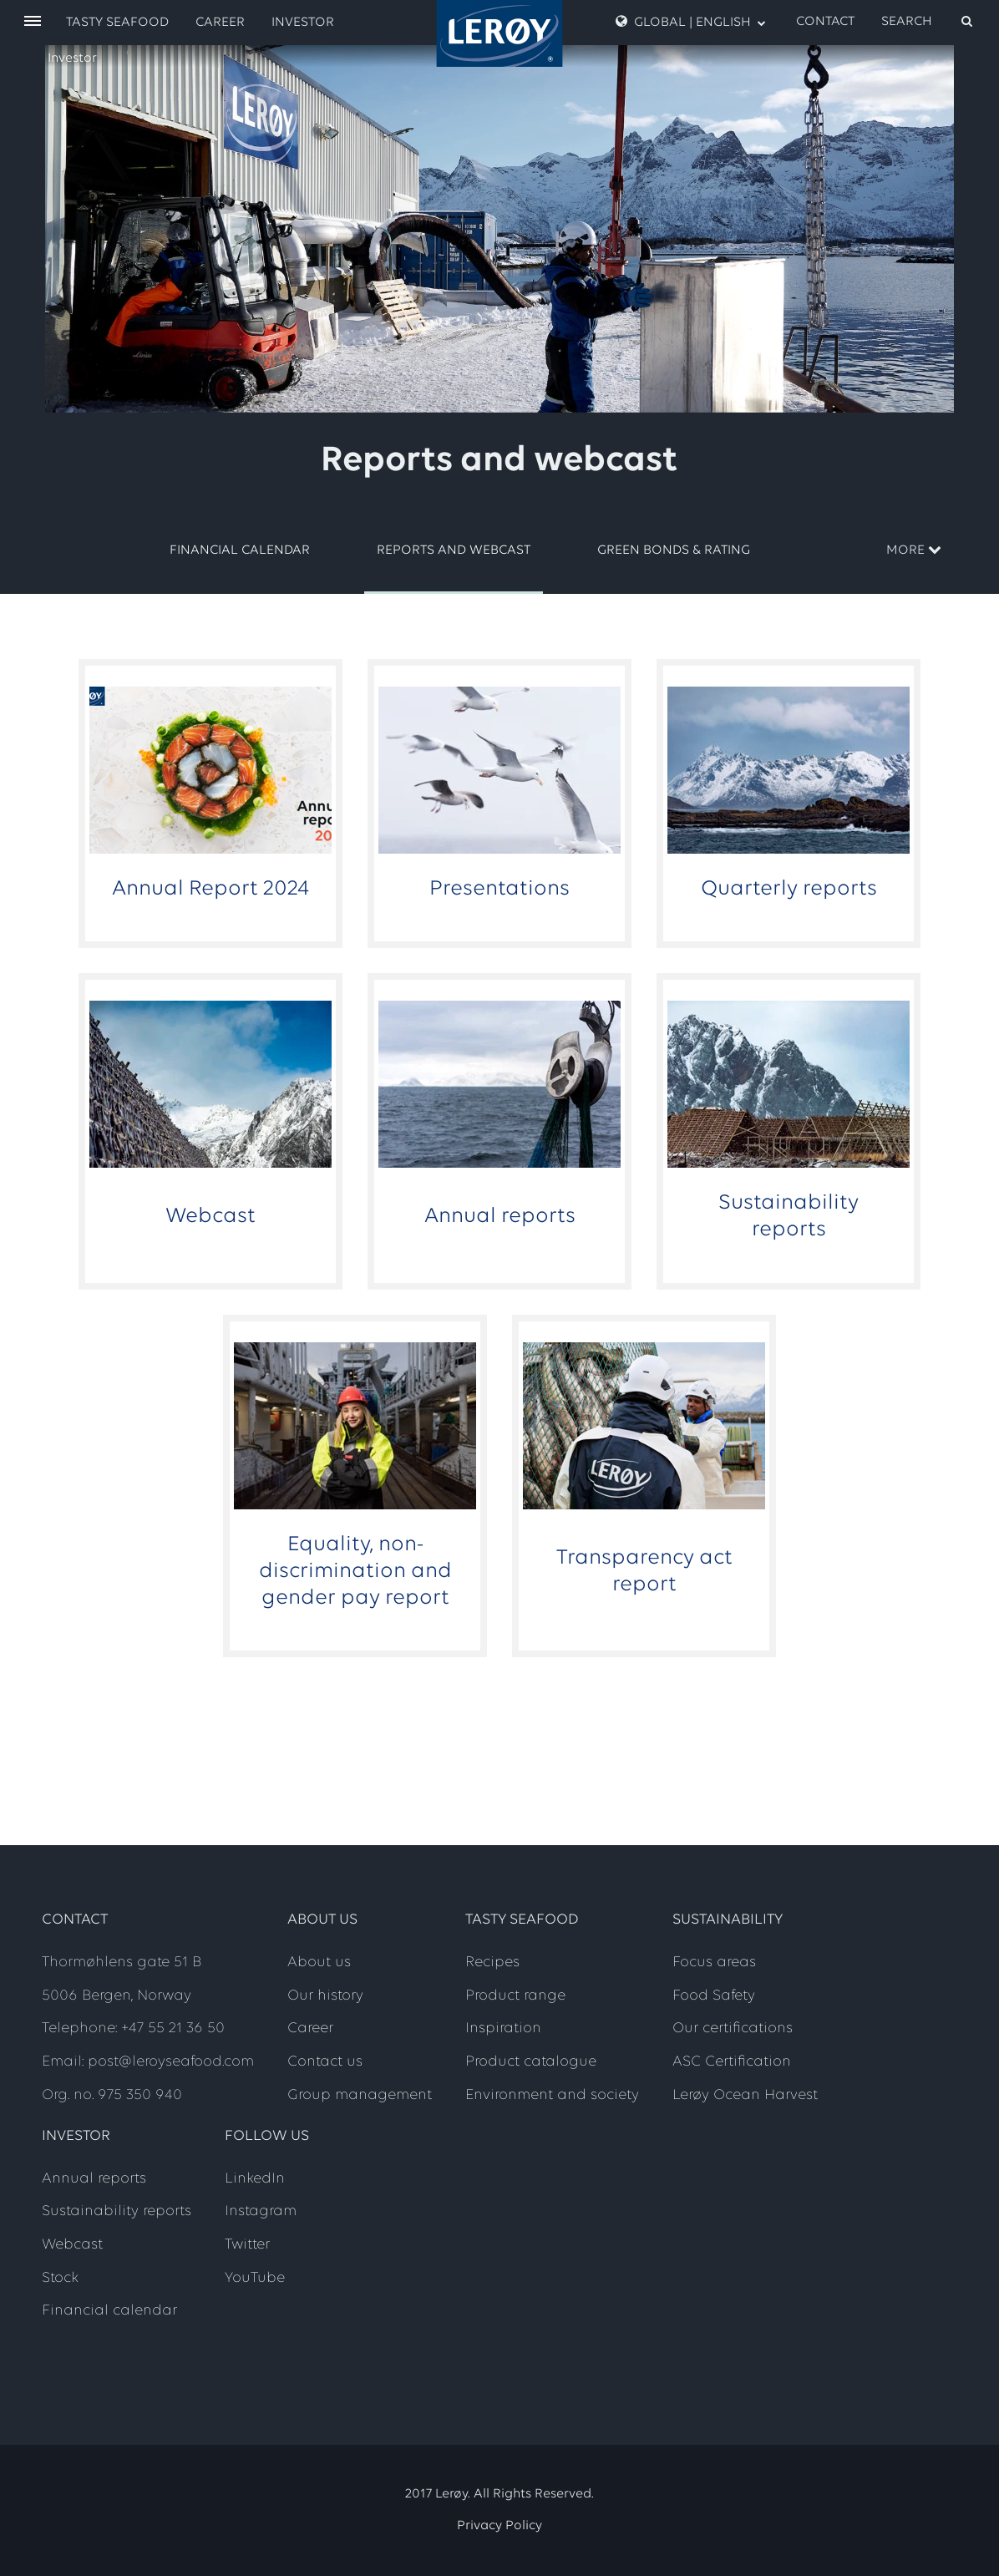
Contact (825, 21)
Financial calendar (240, 550)
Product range (515, 1996)
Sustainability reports (116, 2211)
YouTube (255, 2278)
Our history (325, 1996)
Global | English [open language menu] (690, 21)
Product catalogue (530, 2062)
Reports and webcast (453, 550)
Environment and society (552, 2095)
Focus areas (714, 1962)
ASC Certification (731, 2062)
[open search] (928, 21)
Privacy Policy (499, 2526)
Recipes (492, 1962)
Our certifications (732, 2028)
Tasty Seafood (117, 22)
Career (220, 22)
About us (319, 1962)
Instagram (261, 2211)
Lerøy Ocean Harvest (745, 2095)
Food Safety (713, 1996)
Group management (359, 2095)
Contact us (325, 2062)
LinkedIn (255, 2179)
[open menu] (32, 22)
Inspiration (503, 2028)
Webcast (72, 2245)
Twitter (247, 2245)
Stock (60, 2278)
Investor (72, 58)
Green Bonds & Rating (673, 550)
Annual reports (94, 2179)
